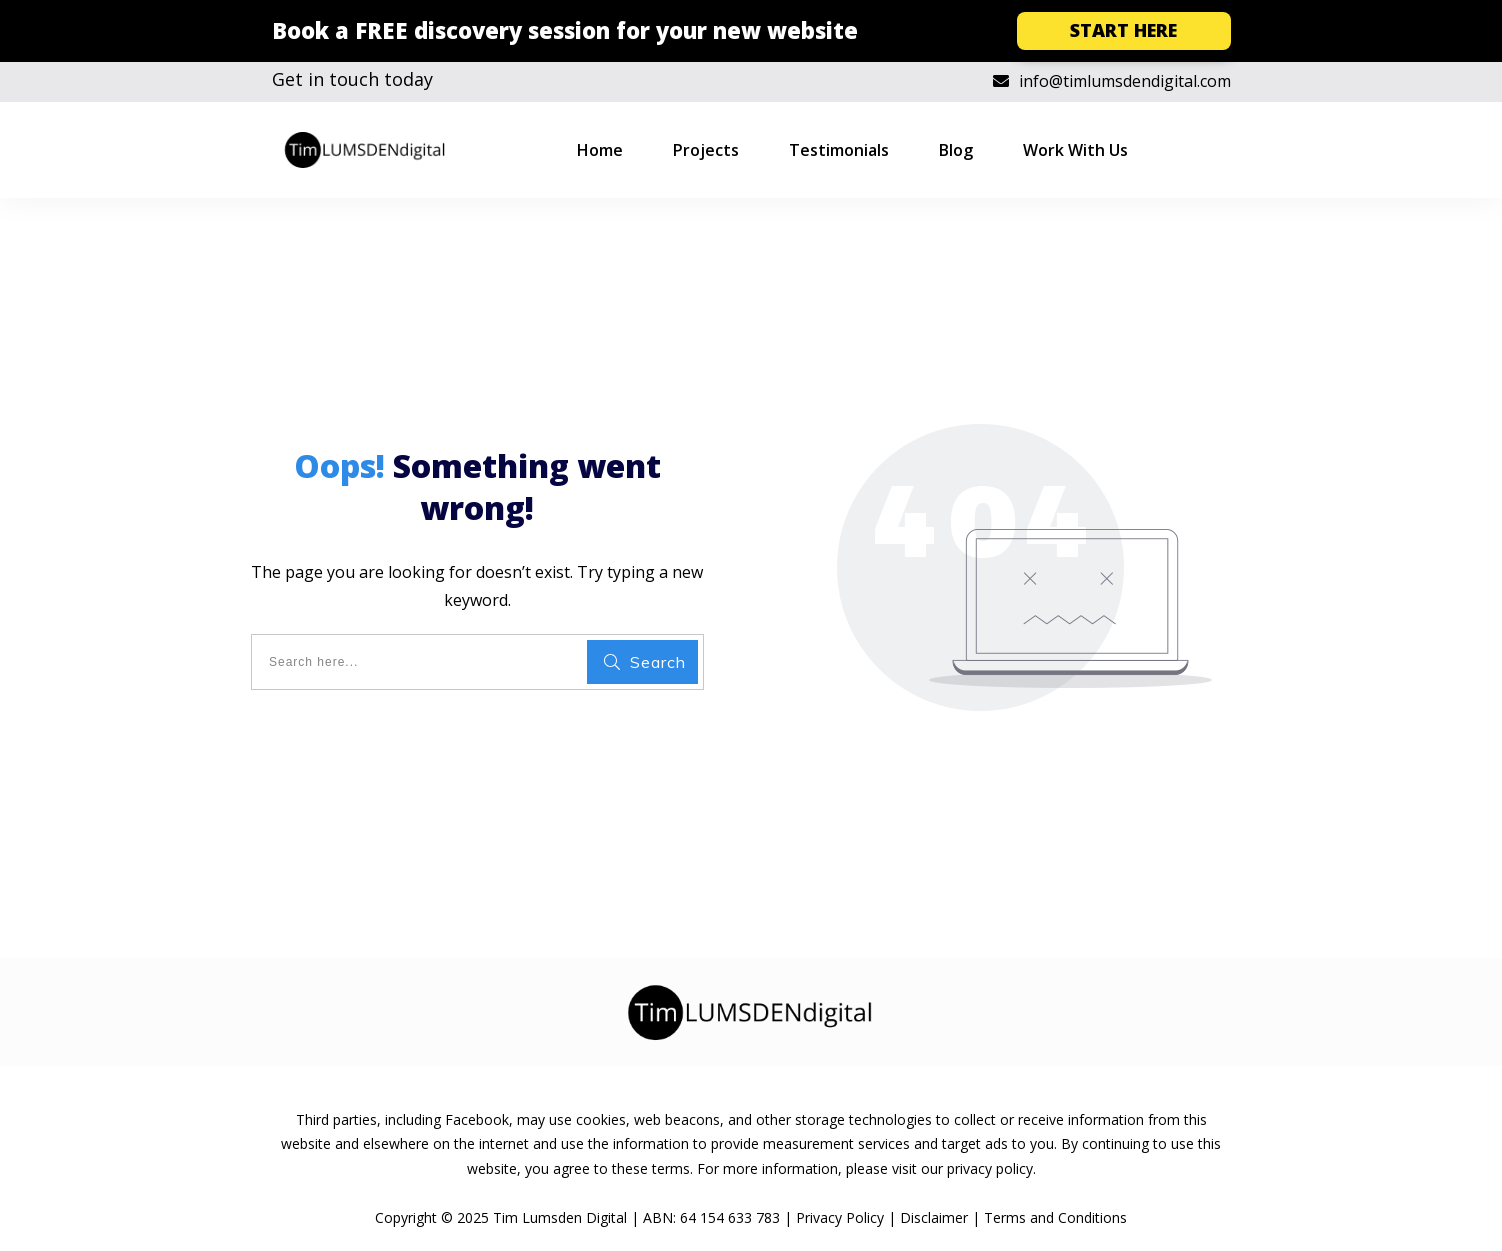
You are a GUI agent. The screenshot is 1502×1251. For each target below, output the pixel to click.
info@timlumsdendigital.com (1125, 81)
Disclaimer (934, 1217)
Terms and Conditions (1055, 1217)
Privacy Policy (840, 1217)
